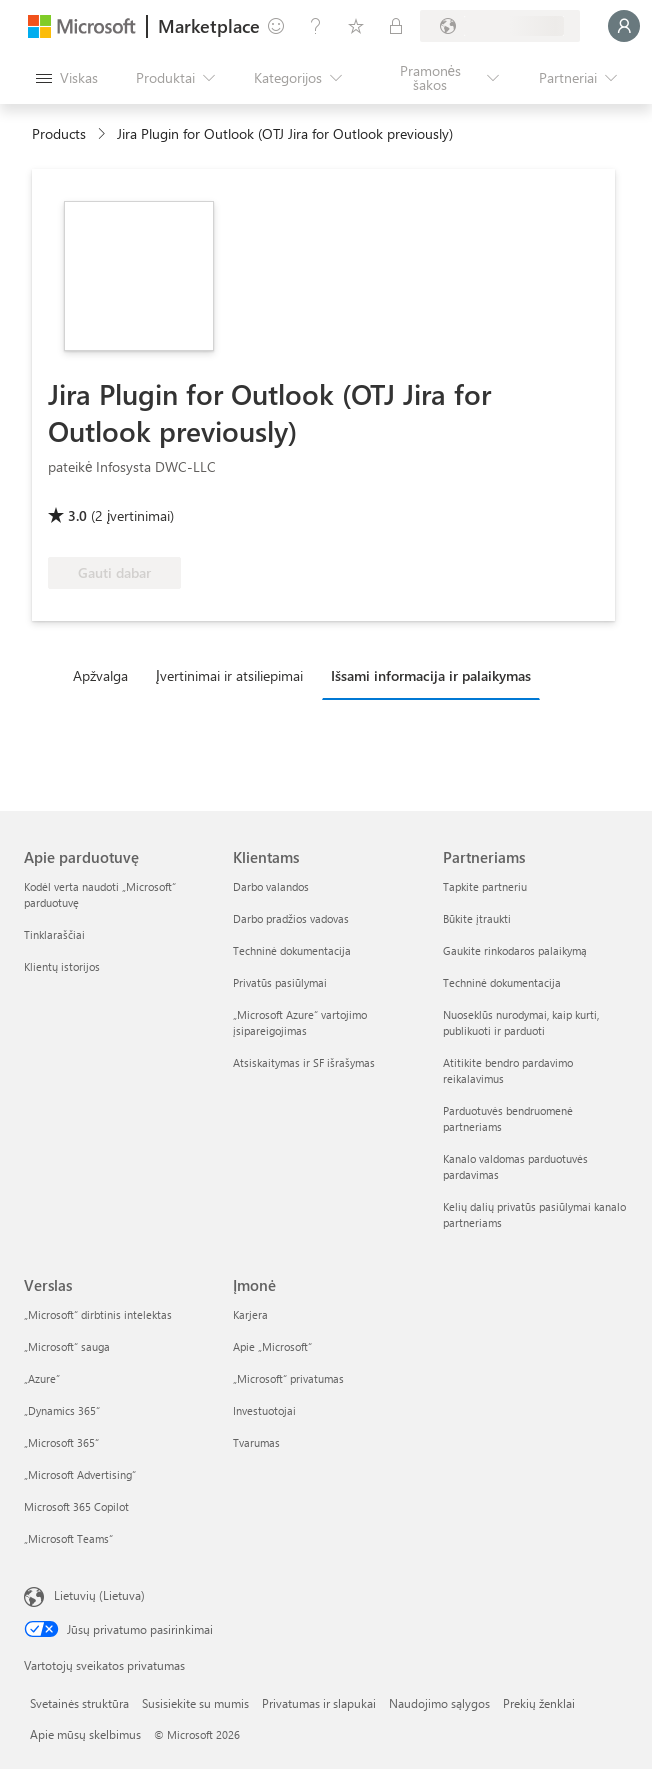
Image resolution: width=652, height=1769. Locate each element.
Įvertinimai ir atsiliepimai (229, 675)
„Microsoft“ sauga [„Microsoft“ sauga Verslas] (67, 1346)
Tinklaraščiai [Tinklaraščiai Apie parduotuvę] (54, 934)
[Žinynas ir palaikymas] (316, 26)
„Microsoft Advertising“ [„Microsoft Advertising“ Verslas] (80, 1474)
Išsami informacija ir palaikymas (431, 675)
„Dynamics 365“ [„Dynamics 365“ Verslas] (62, 1410)
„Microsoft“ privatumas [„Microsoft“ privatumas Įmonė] (288, 1378)
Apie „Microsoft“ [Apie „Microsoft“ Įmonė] (272, 1346)
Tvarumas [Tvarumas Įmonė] (256, 1442)
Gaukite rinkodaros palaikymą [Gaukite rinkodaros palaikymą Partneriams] (515, 950)
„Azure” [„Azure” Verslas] (42, 1378)
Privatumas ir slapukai (319, 1703)
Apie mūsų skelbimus (85, 1734)
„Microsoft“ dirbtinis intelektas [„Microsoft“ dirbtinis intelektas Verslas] (98, 1314)
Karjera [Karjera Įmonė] (250, 1314)
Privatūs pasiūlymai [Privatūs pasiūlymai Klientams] (280, 982)
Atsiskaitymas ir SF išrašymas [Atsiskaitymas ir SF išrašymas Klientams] (304, 1062)
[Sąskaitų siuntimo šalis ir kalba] (500, 26)
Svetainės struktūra (79, 1703)
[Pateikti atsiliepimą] (276, 26)
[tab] (105, 675)
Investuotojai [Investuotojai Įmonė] (264, 1410)
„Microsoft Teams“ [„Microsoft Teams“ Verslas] (68, 1538)
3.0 (77, 515)
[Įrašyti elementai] (356, 26)
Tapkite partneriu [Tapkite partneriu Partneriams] (485, 886)
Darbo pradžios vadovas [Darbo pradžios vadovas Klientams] (291, 918)
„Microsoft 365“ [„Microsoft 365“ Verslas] (61, 1442)
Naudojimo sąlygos (439, 1703)
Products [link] (59, 133)
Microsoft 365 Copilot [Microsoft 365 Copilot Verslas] (76, 1506)
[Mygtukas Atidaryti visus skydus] (66, 78)
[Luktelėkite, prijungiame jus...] (624, 26)
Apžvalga (100, 675)
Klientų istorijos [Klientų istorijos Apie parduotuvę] (62, 966)
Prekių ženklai (539, 1703)
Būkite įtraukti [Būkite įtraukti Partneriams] (477, 918)
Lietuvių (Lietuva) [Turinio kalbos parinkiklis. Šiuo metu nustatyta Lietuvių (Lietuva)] (99, 1595)
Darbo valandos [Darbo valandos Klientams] (271, 886)
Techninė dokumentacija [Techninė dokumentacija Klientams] (292, 950)
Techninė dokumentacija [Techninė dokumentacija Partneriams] (502, 982)
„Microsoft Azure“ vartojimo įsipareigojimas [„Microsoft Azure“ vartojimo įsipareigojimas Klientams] (300, 1022)
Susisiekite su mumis (195, 1703)
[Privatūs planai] (396, 26)
